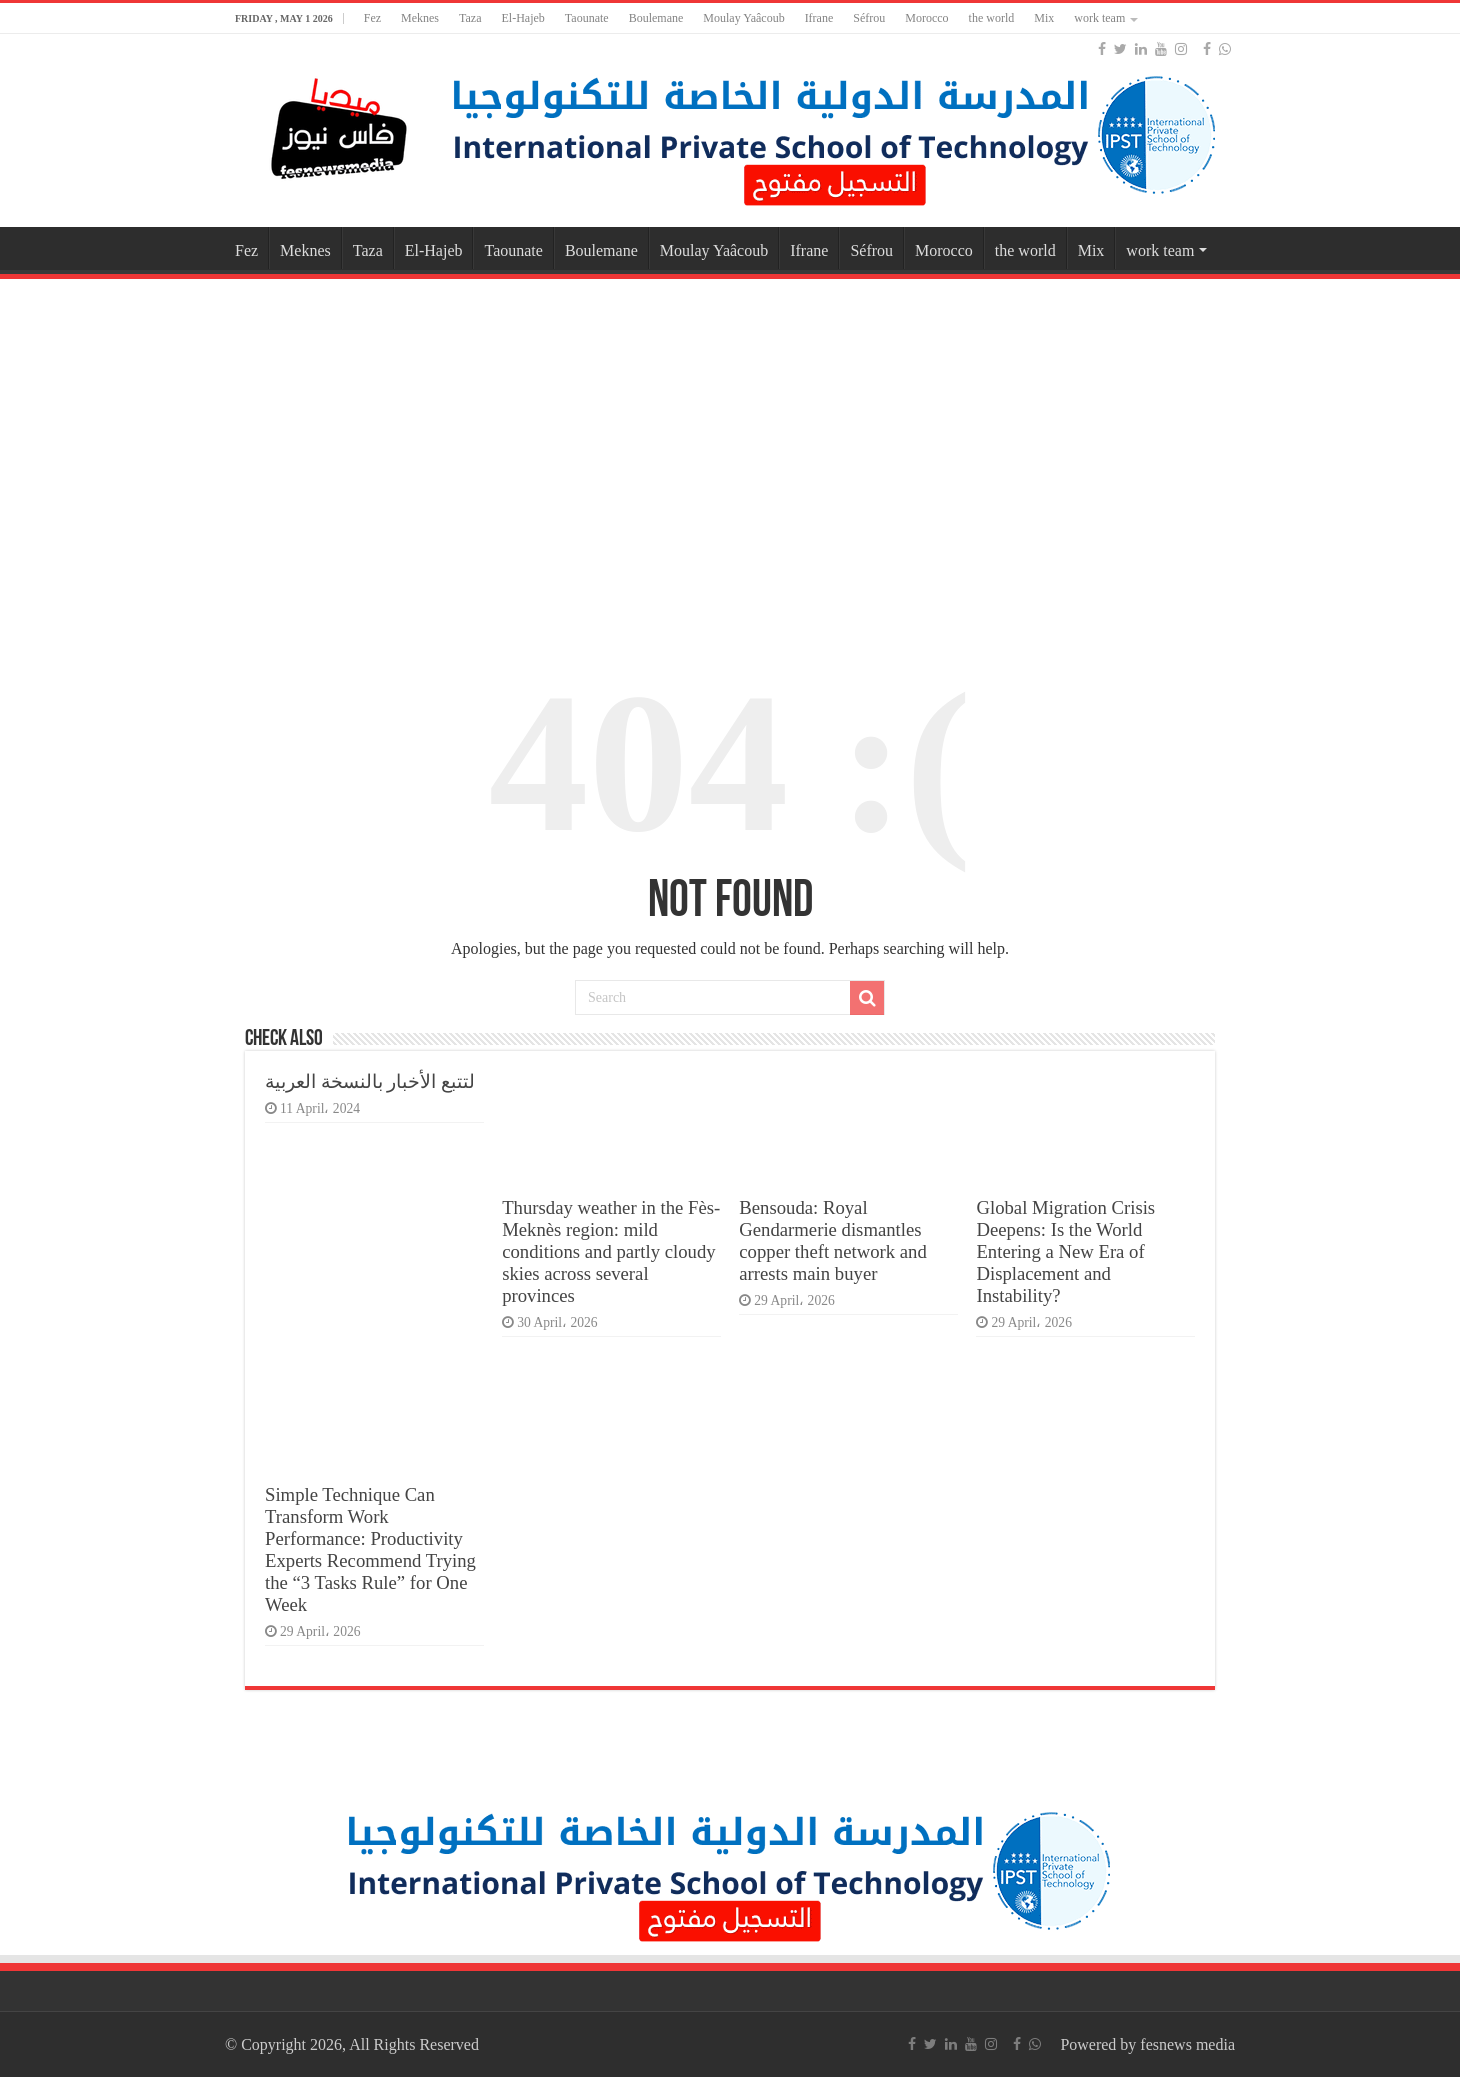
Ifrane (819, 18)
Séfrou (869, 18)
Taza (470, 18)
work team (1099, 18)
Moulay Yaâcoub (743, 18)
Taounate (587, 18)
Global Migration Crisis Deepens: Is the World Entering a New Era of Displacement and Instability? (1065, 1251)
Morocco (926, 18)
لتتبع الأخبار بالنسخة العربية (370, 1081)
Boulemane (656, 18)
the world (992, 18)
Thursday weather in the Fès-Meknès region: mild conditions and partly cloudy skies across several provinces (611, 1251)
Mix (1044, 18)
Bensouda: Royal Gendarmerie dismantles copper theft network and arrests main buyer (832, 1240)
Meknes (420, 18)
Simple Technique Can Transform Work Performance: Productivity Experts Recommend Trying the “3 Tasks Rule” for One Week (370, 1549)
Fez (372, 18)
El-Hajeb (523, 18)
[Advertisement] (730, 444)
